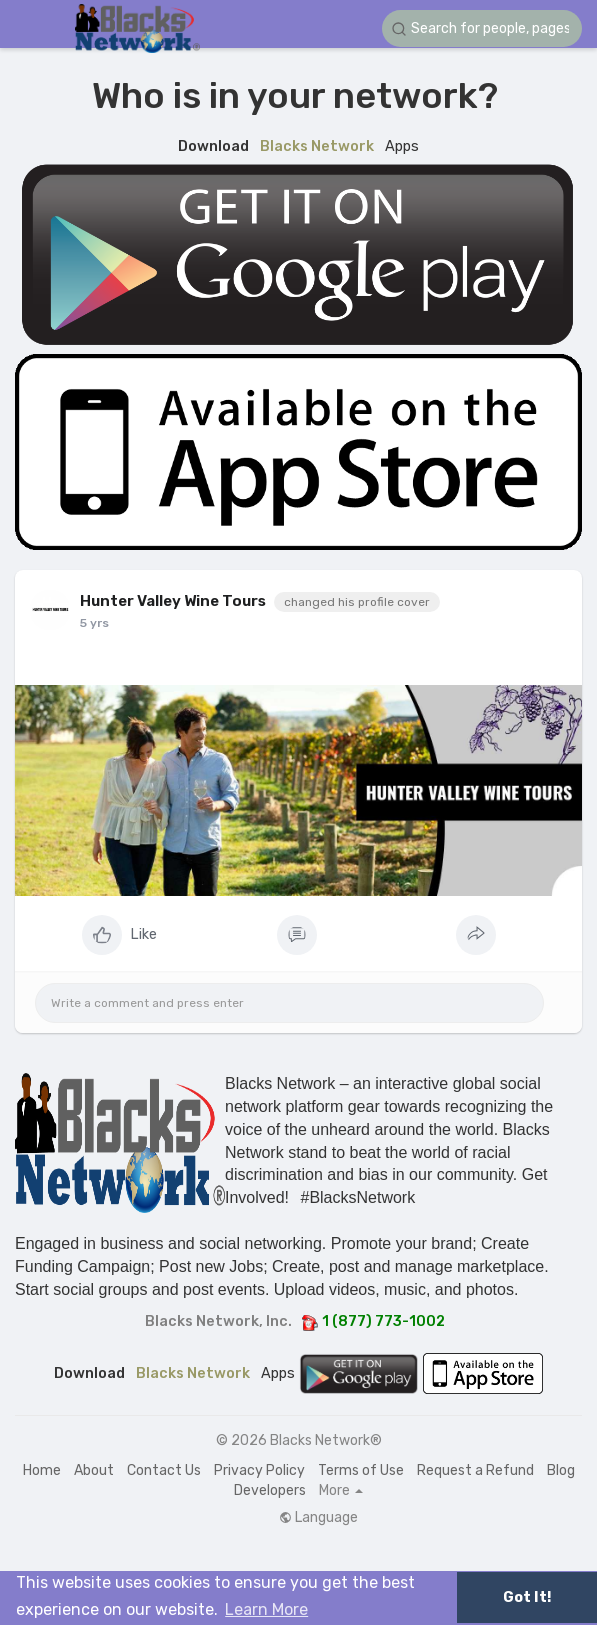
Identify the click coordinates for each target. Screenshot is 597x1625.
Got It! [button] (527, 1597)
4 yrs (95, 623)
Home (42, 1470)
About (94, 1470)
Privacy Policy (259, 1470)
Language (318, 1518)
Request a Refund (475, 1470)
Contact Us (164, 1470)
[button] (482, 28)
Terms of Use (361, 1470)
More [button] (341, 1491)
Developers (270, 1490)
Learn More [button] (266, 1609)
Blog (561, 1470)
